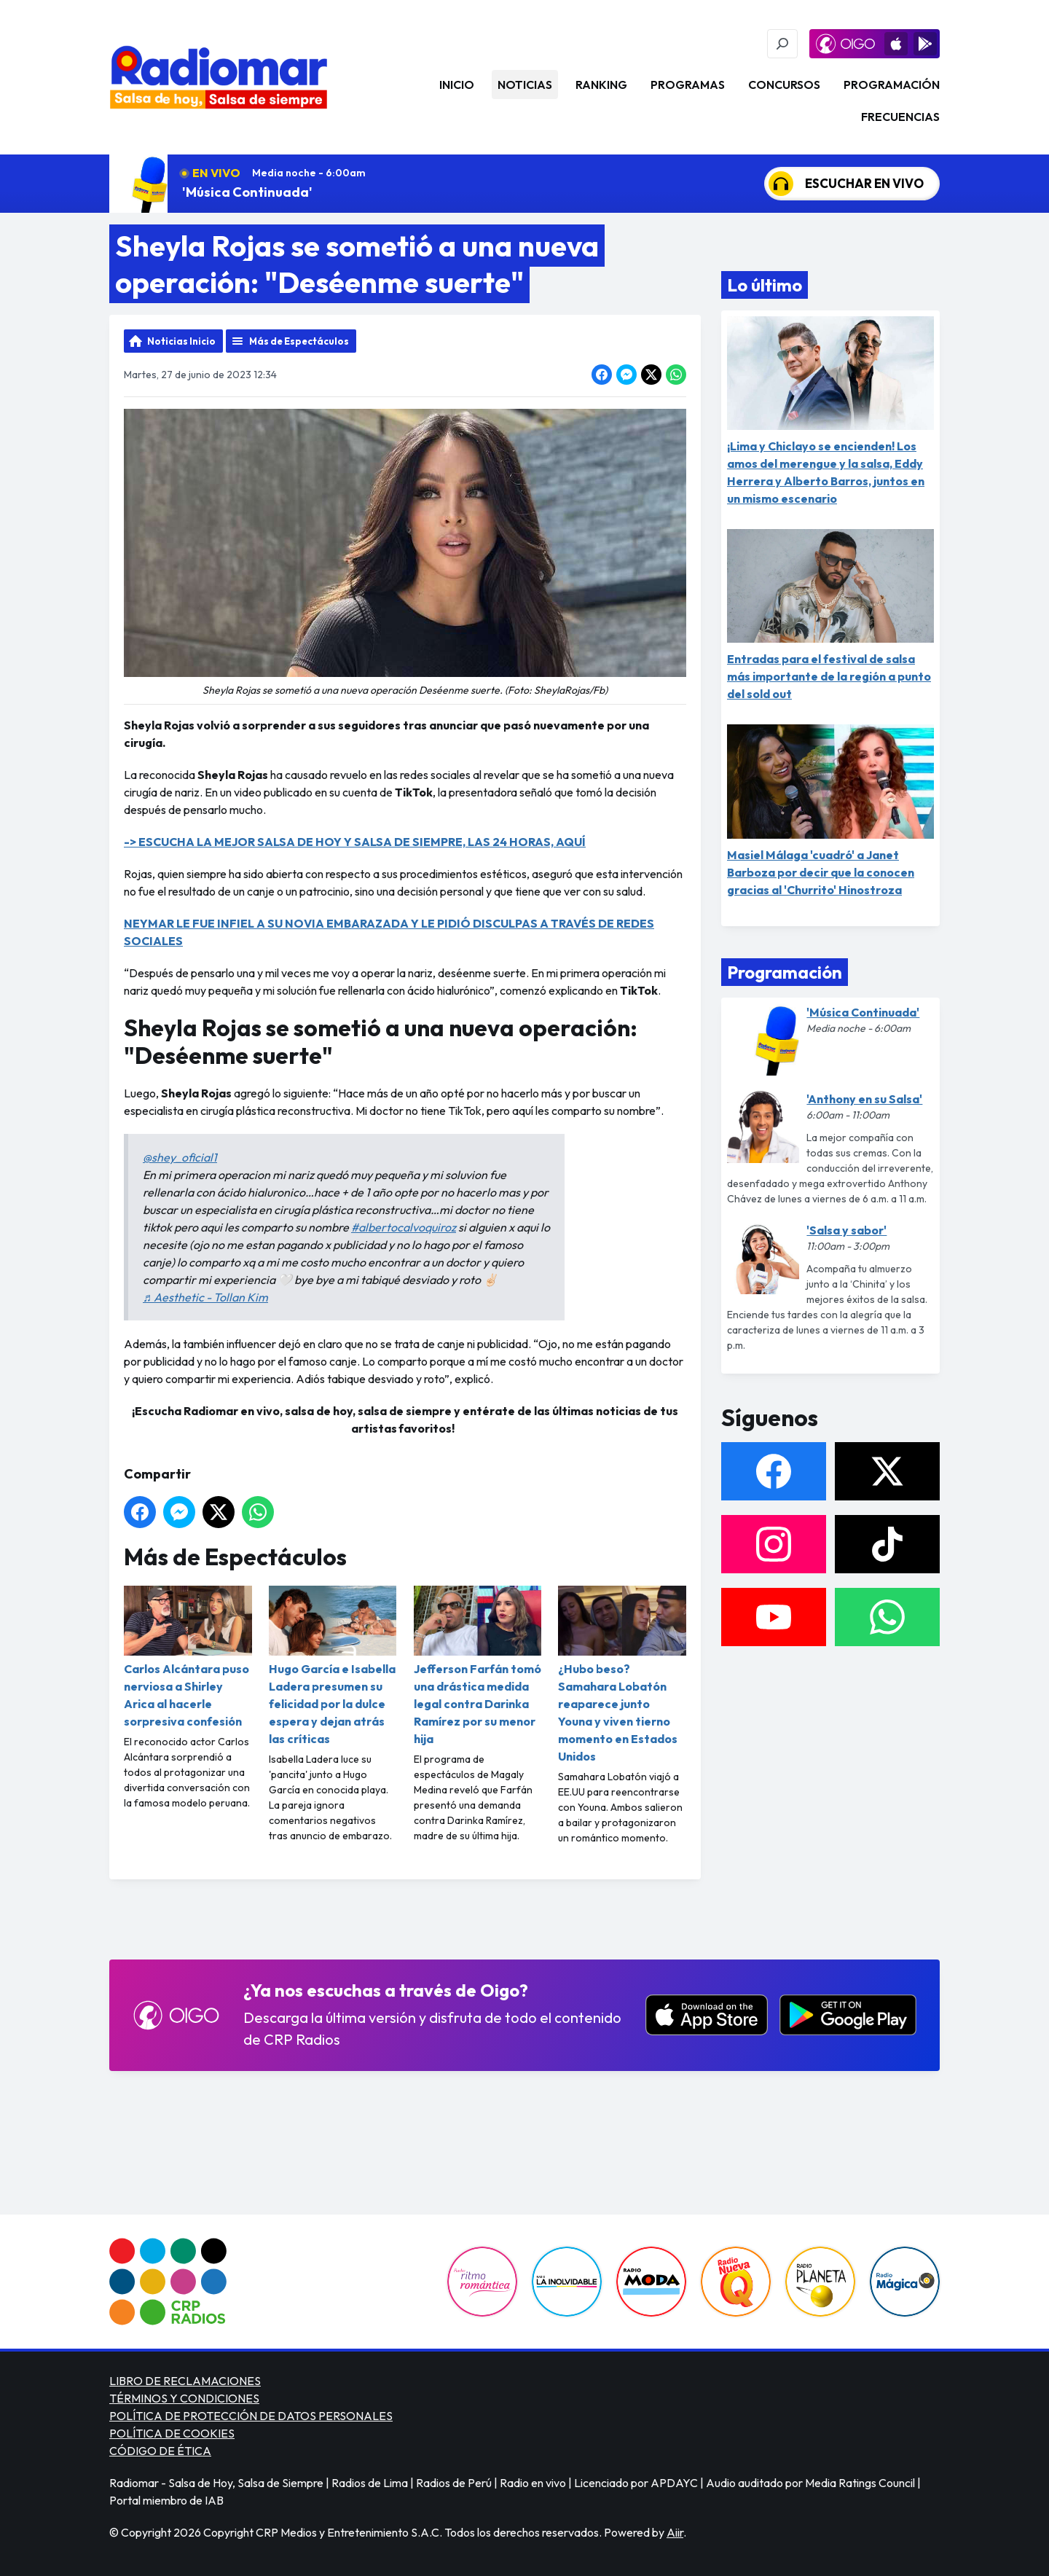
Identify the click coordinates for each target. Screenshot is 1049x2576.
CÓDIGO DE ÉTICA (160, 2450)
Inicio (456, 84)
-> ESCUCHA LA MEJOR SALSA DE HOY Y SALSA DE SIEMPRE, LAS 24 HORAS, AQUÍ (355, 841)
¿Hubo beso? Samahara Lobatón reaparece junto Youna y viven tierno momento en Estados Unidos (622, 1675)
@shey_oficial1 (180, 1157)
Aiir (675, 2532)
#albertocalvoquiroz (403, 1227)
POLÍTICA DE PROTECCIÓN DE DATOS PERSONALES (251, 2415)
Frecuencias (900, 116)
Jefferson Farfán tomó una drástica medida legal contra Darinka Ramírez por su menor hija (478, 1666)
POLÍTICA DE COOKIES (172, 2433)
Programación (892, 84)
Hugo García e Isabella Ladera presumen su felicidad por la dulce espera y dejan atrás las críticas (333, 1666)
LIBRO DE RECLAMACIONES (185, 2380)
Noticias (525, 84)
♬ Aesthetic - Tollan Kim (205, 1297)
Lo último (764, 285)
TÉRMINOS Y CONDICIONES (184, 2398)
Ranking (601, 84)
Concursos (784, 84)
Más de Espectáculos (299, 341)
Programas (688, 84)
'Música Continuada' (247, 192)
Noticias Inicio (181, 341)
